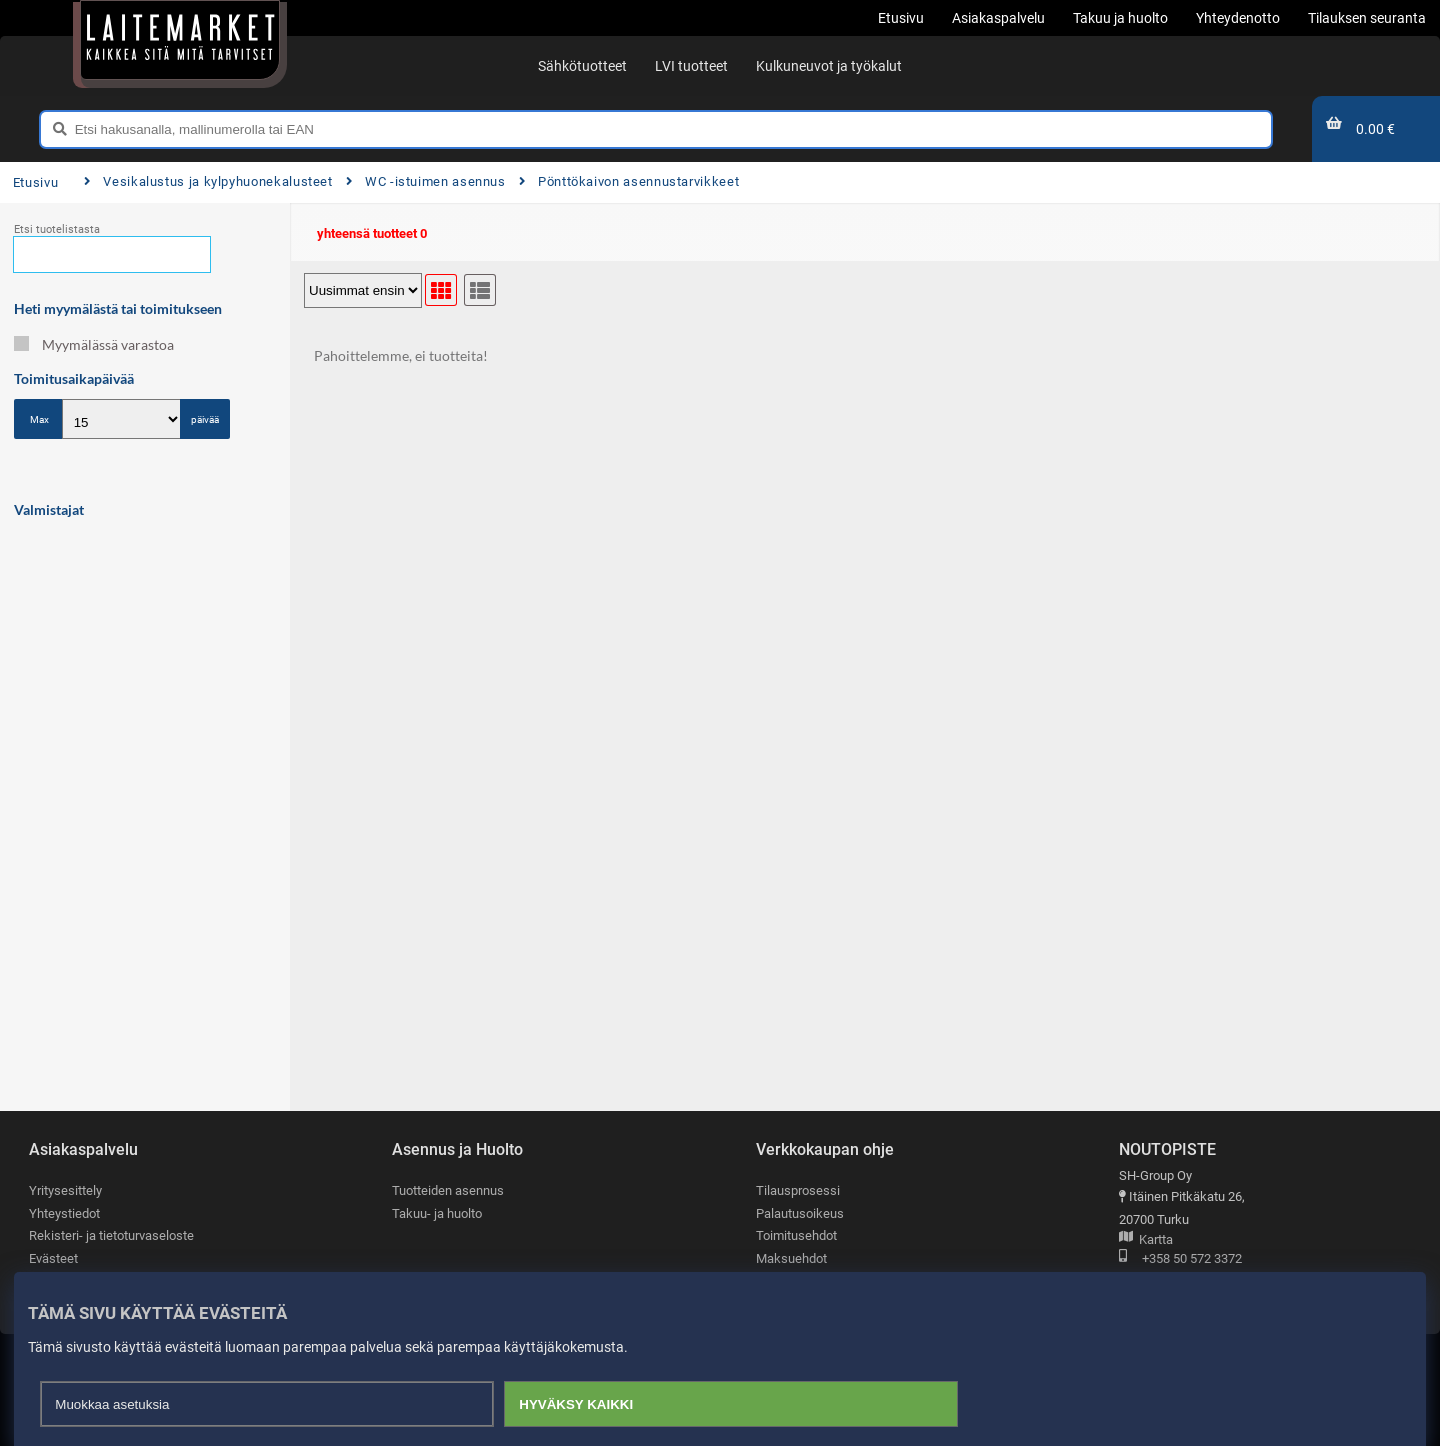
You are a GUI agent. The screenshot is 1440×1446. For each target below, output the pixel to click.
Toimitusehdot (796, 1235)
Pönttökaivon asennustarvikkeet (629, 181)
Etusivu (35, 182)
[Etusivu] (180, 40)
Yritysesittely (65, 1190)
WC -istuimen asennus (426, 181)
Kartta (1146, 1240)
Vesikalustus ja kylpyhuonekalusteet (208, 181)
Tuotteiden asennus (448, 1190)
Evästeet (53, 1258)
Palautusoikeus (800, 1213)
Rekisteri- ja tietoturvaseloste (111, 1235)
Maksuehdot (791, 1258)
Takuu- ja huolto (437, 1213)
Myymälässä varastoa (94, 344)
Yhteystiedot (64, 1213)
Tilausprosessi (798, 1190)
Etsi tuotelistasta (57, 229)
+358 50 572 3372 (1180, 1259)
